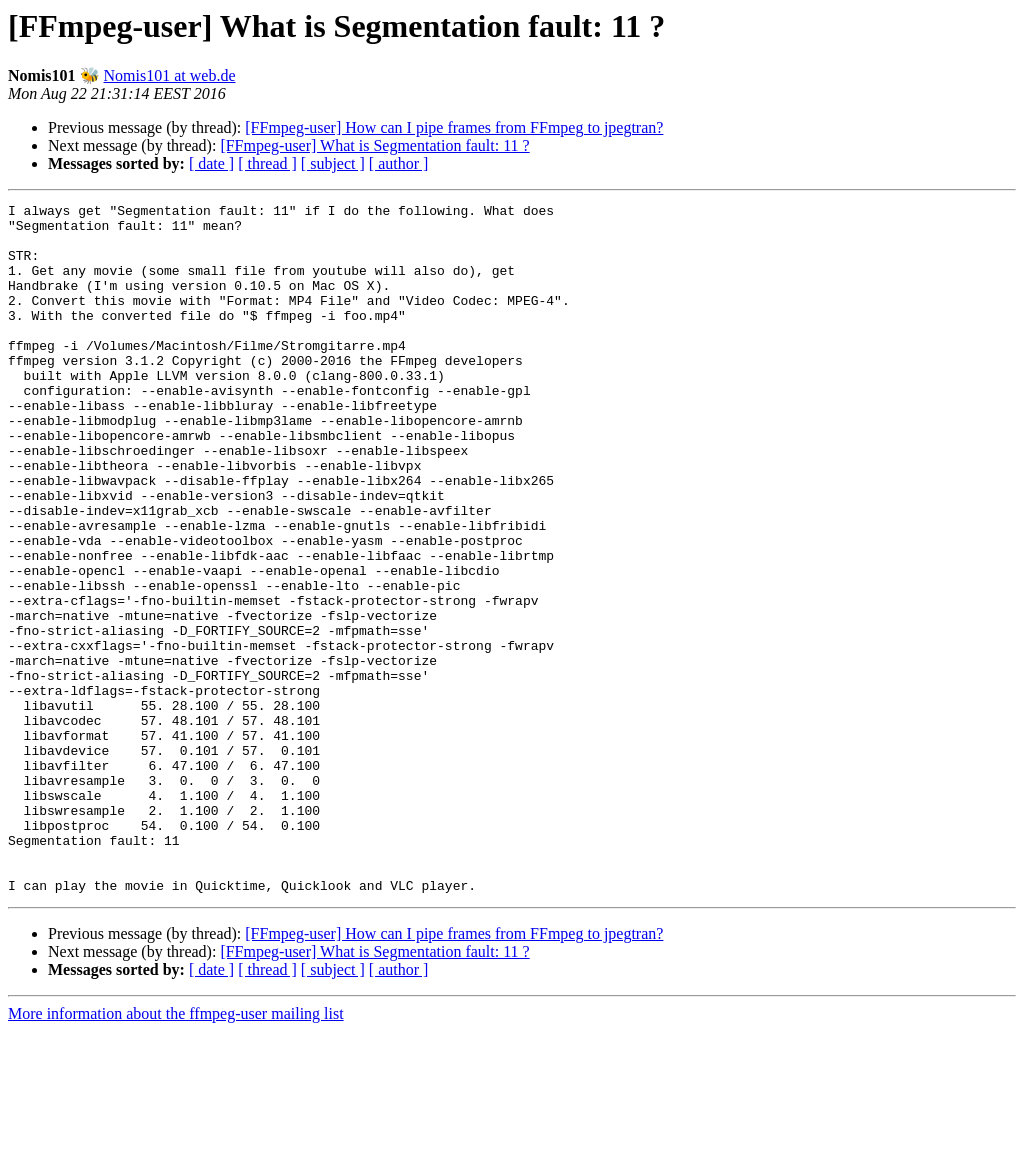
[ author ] (399, 163)
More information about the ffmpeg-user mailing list (176, 1151)
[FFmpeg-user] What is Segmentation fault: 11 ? (374, 145)
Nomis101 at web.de (170, 75)
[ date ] (211, 163)
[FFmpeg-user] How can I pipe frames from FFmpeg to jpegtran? (454, 127)
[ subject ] (333, 163)
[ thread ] (267, 163)
